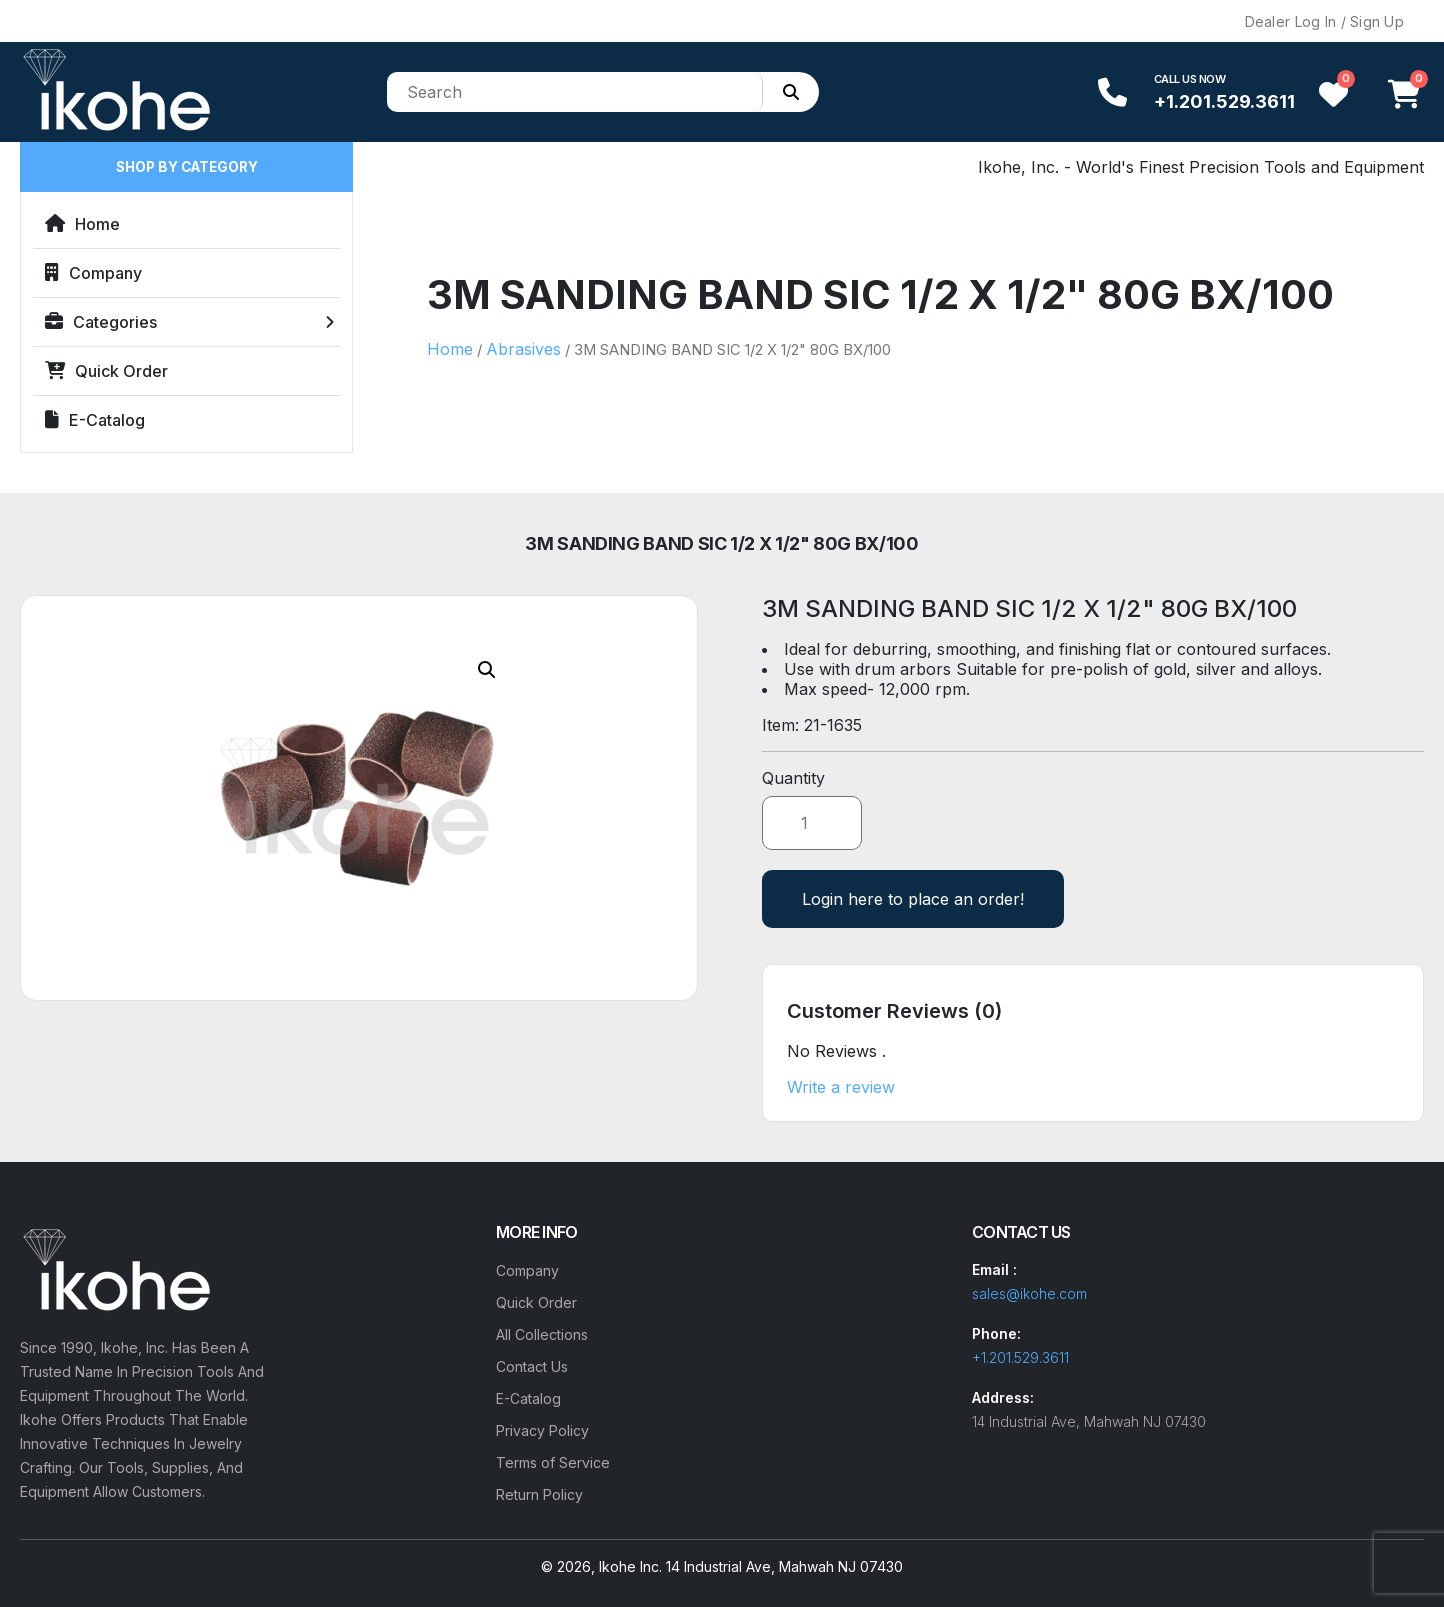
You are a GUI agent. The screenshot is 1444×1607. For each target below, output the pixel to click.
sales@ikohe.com (1029, 1293)
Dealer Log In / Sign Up (1324, 21)
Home (82, 224)
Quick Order (106, 371)
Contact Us (532, 1366)
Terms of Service (553, 1462)
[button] (487, 670)
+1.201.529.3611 (1224, 101)
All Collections (542, 1334)
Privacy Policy (542, 1430)
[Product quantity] (812, 823)
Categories (101, 322)
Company (93, 273)
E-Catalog (95, 420)
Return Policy (539, 1494)
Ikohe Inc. (630, 1566)
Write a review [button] (841, 1087)
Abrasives (523, 349)
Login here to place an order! (913, 899)
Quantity (793, 778)
